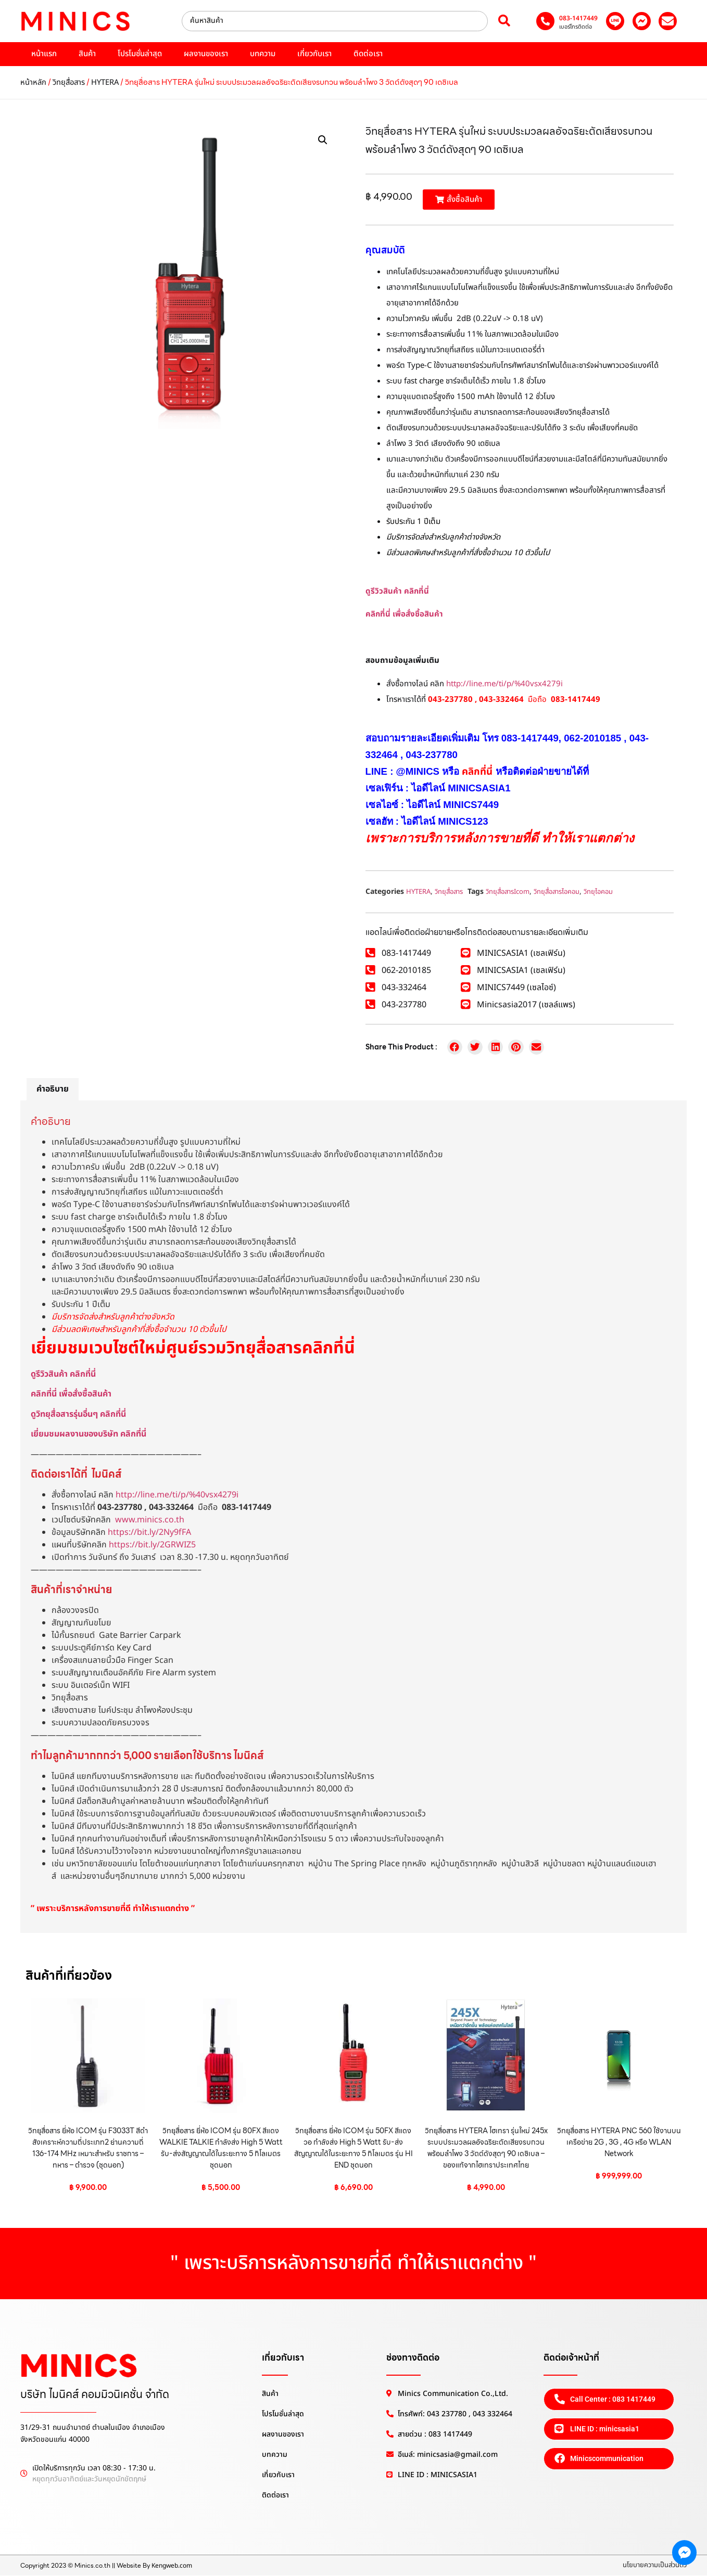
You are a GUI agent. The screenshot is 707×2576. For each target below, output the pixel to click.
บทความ (262, 54)
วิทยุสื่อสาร (69, 82)
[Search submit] (504, 20)
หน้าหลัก (33, 82)
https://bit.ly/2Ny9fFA (149, 1532)
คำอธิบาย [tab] (52, 1089)
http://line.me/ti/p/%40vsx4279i (504, 684)
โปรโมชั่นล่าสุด (140, 54)
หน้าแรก (44, 54)
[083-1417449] (545, 21)
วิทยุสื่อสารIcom (507, 892)
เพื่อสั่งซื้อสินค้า (418, 614)
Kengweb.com (172, 2565)
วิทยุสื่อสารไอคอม (556, 892)
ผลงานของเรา (206, 54)
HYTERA (105, 82)
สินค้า (87, 54)
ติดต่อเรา (368, 54)
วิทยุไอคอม (598, 892)
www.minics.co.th (149, 1520)
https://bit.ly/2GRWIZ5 (152, 1545)
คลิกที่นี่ (377, 614)
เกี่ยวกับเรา (314, 54)
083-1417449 (578, 18)
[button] (322, 140)
